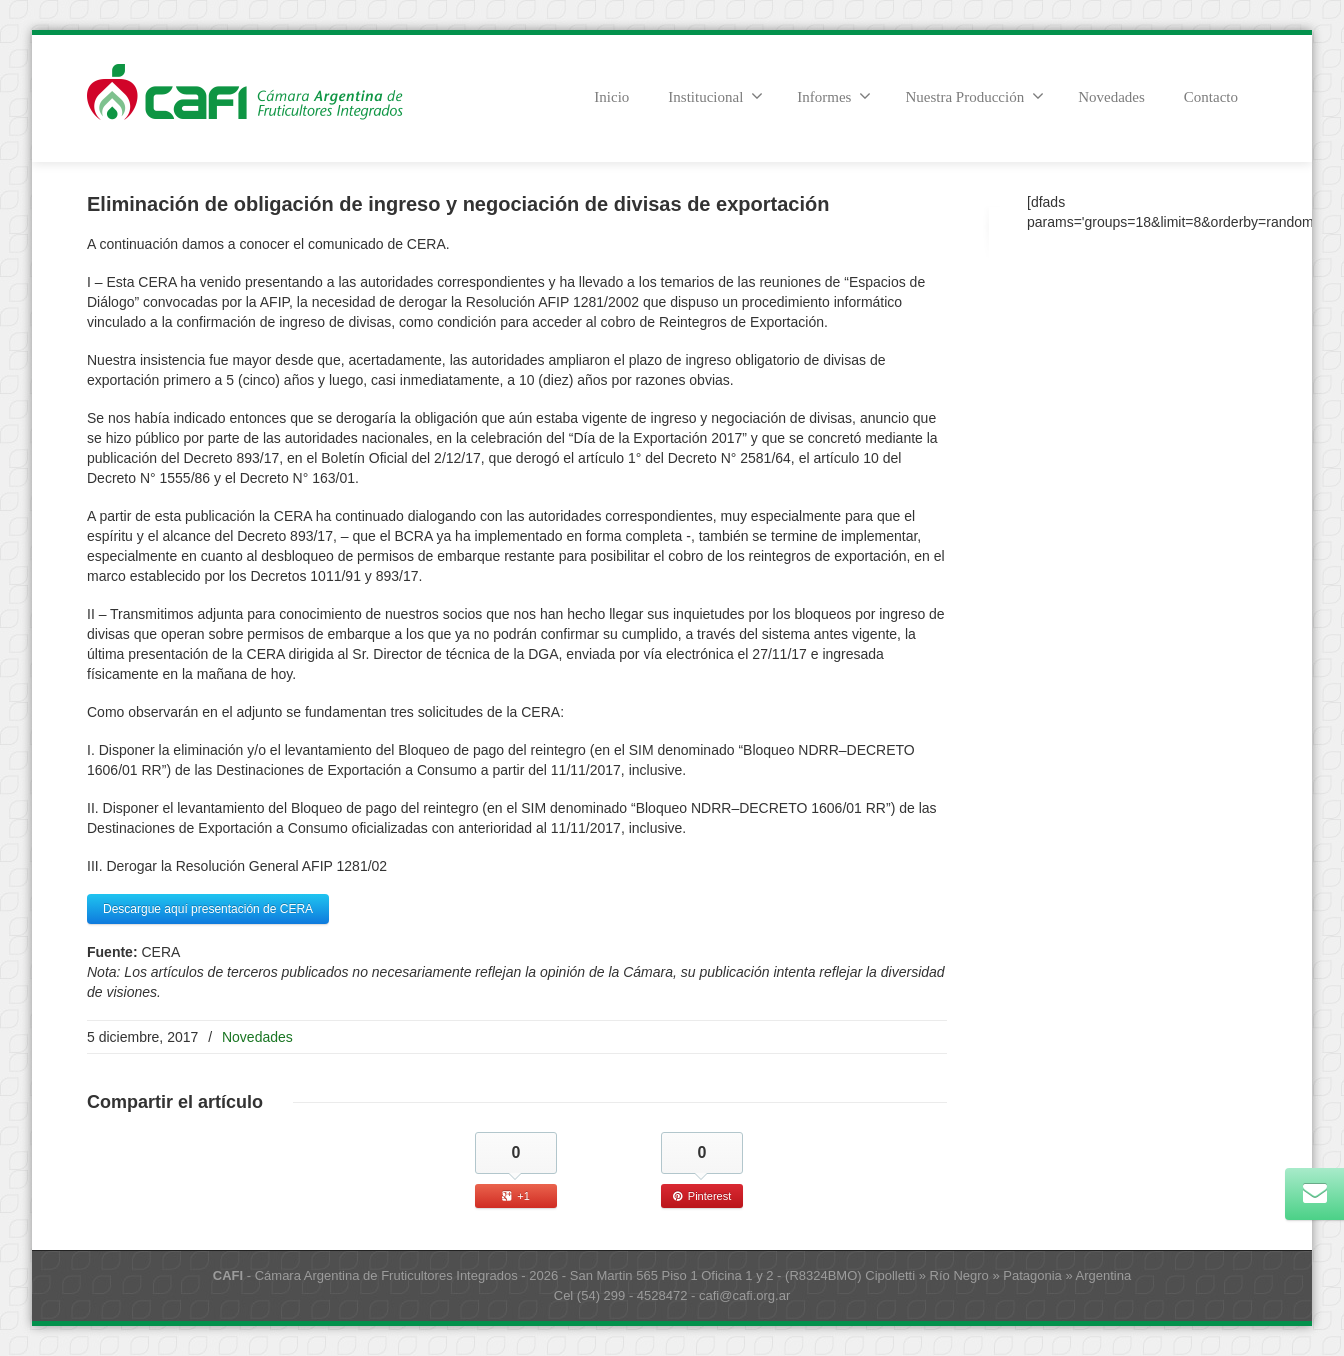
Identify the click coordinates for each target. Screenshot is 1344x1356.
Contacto (1211, 97)
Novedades (1111, 97)
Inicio (611, 97)
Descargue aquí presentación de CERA (208, 909)
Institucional (715, 96)
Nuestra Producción (974, 96)
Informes (834, 96)
